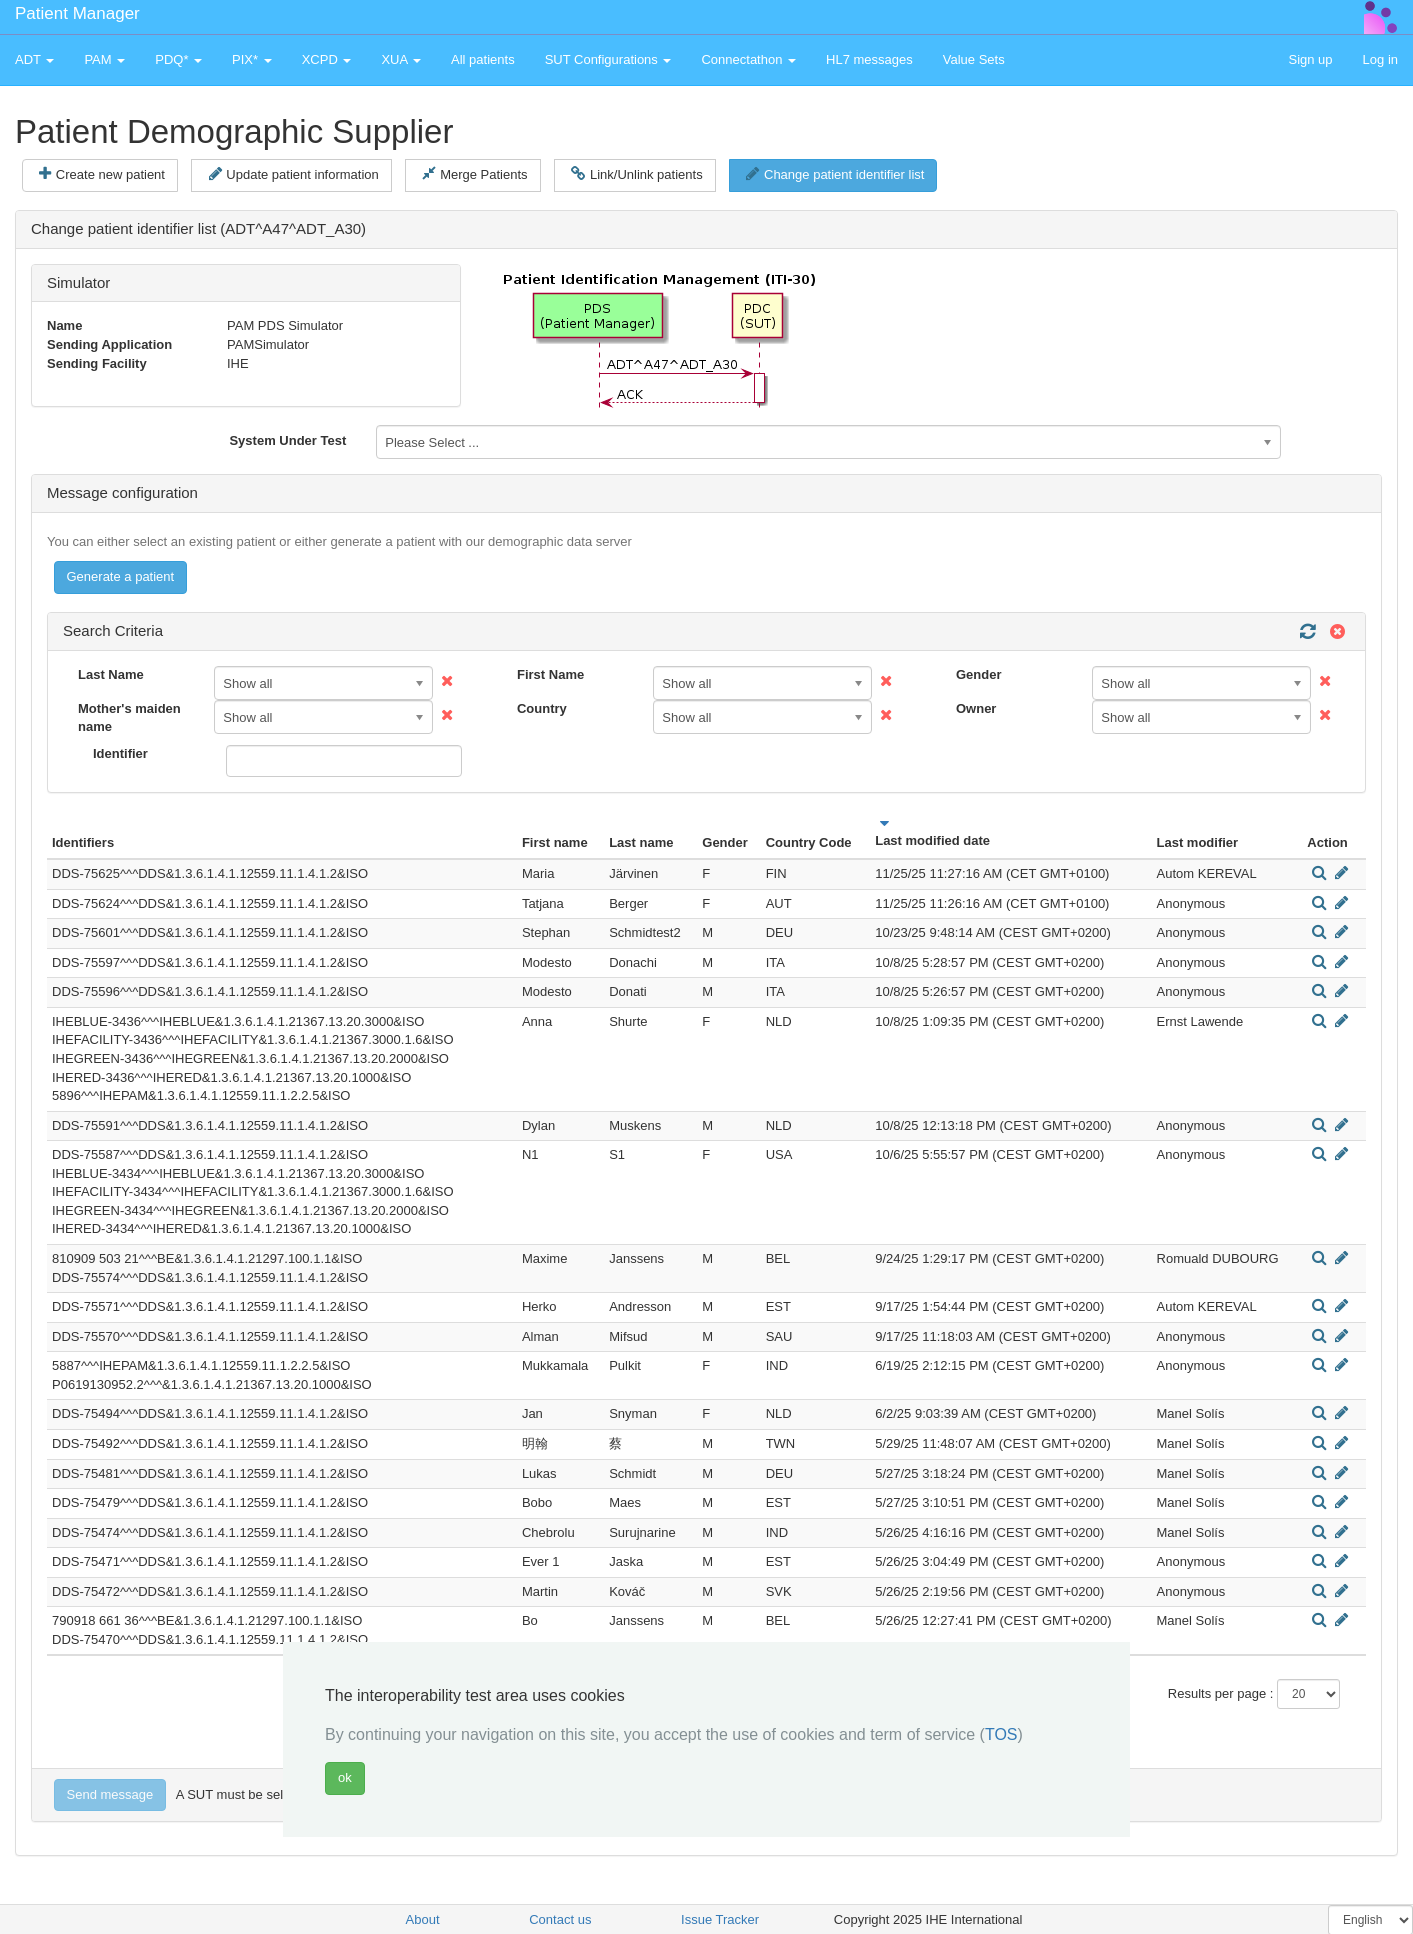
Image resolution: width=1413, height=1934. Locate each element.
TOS (1001, 1734)
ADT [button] (34, 59)
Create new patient (102, 174)
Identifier (120, 753)
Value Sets (974, 59)
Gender (979, 674)
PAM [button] (104, 59)
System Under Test (287, 440)
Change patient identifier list (835, 174)
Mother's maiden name (129, 718)
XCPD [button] (327, 59)
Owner (976, 708)
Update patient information (294, 174)
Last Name (111, 674)
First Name (550, 674)
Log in (1380, 59)
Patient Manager (77, 13)
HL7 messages (869, 59)
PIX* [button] (252, 59)
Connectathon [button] (748, 59)
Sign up (1310, 59)
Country (542, 708)
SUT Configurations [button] (608, 59)
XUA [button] (401, 59)
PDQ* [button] (178, 59)
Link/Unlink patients (636, 174)
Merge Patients (474, 174)
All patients (483, 59)
